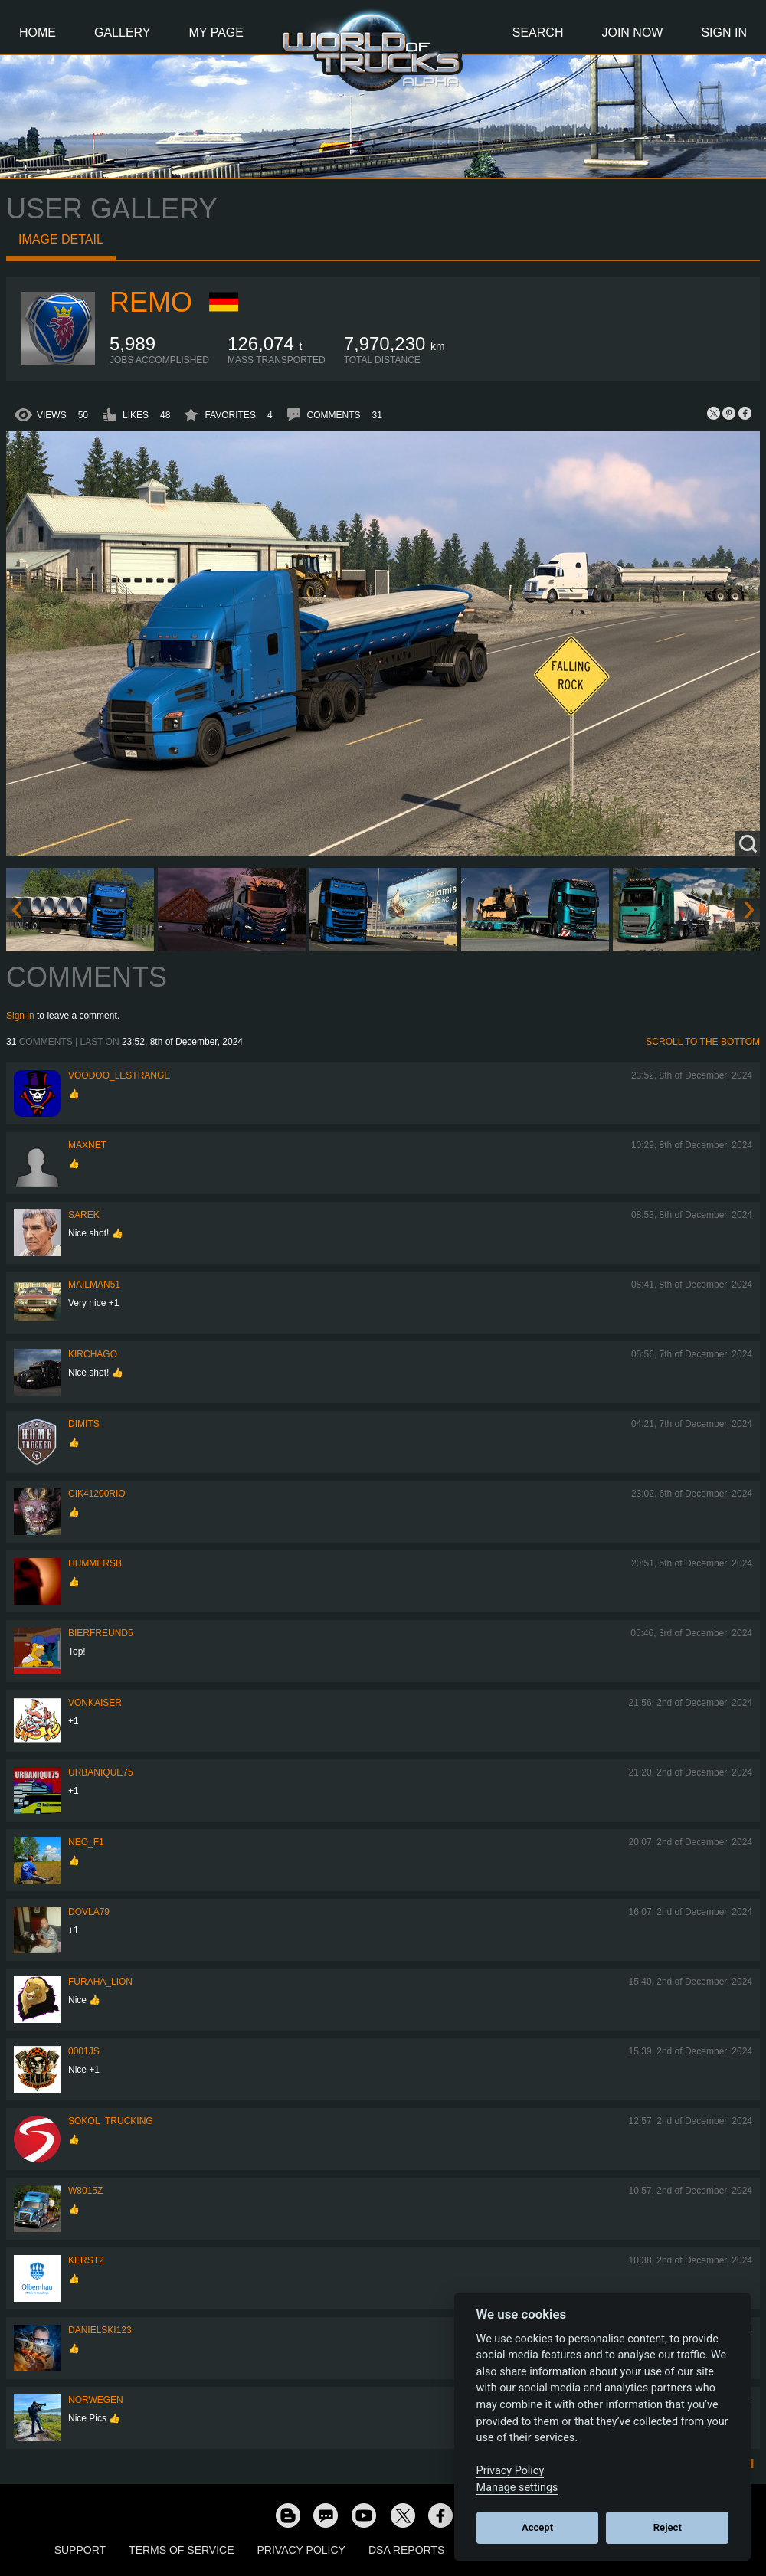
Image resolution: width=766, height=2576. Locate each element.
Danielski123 (100, 2330)
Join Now (632, 32)
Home (37, 32)
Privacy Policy (301, 2550)
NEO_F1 (86, 1842)
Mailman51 (94, 1284)
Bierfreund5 (100, 1633)
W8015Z (85, 2190)
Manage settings (517, 2487)
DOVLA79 (89, 1912)
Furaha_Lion (100, 1981)
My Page (216, 32)
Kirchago (92, 1354)
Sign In (724, 32)
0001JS (84, 2051)
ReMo (151, 302)
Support (80, 2550)
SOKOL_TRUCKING (110, 2121)
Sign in (20, 1015)
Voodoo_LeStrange (119, 1075)
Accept (537, 2527)
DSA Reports (406, 2550)
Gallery (122, 32)
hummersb (95, 1563)
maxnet (87, 1145)
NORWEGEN (95, 2399)
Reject (667, 2527)
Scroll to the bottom (703, 1041)
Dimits (84, 1424)
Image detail (60, 239)
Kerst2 (86, 2260)
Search (538, 32)
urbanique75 (100, 1772)
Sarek (84, 1214)
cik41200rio (97, 1493)
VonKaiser (95, 1702)
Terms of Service (181, 2550)
